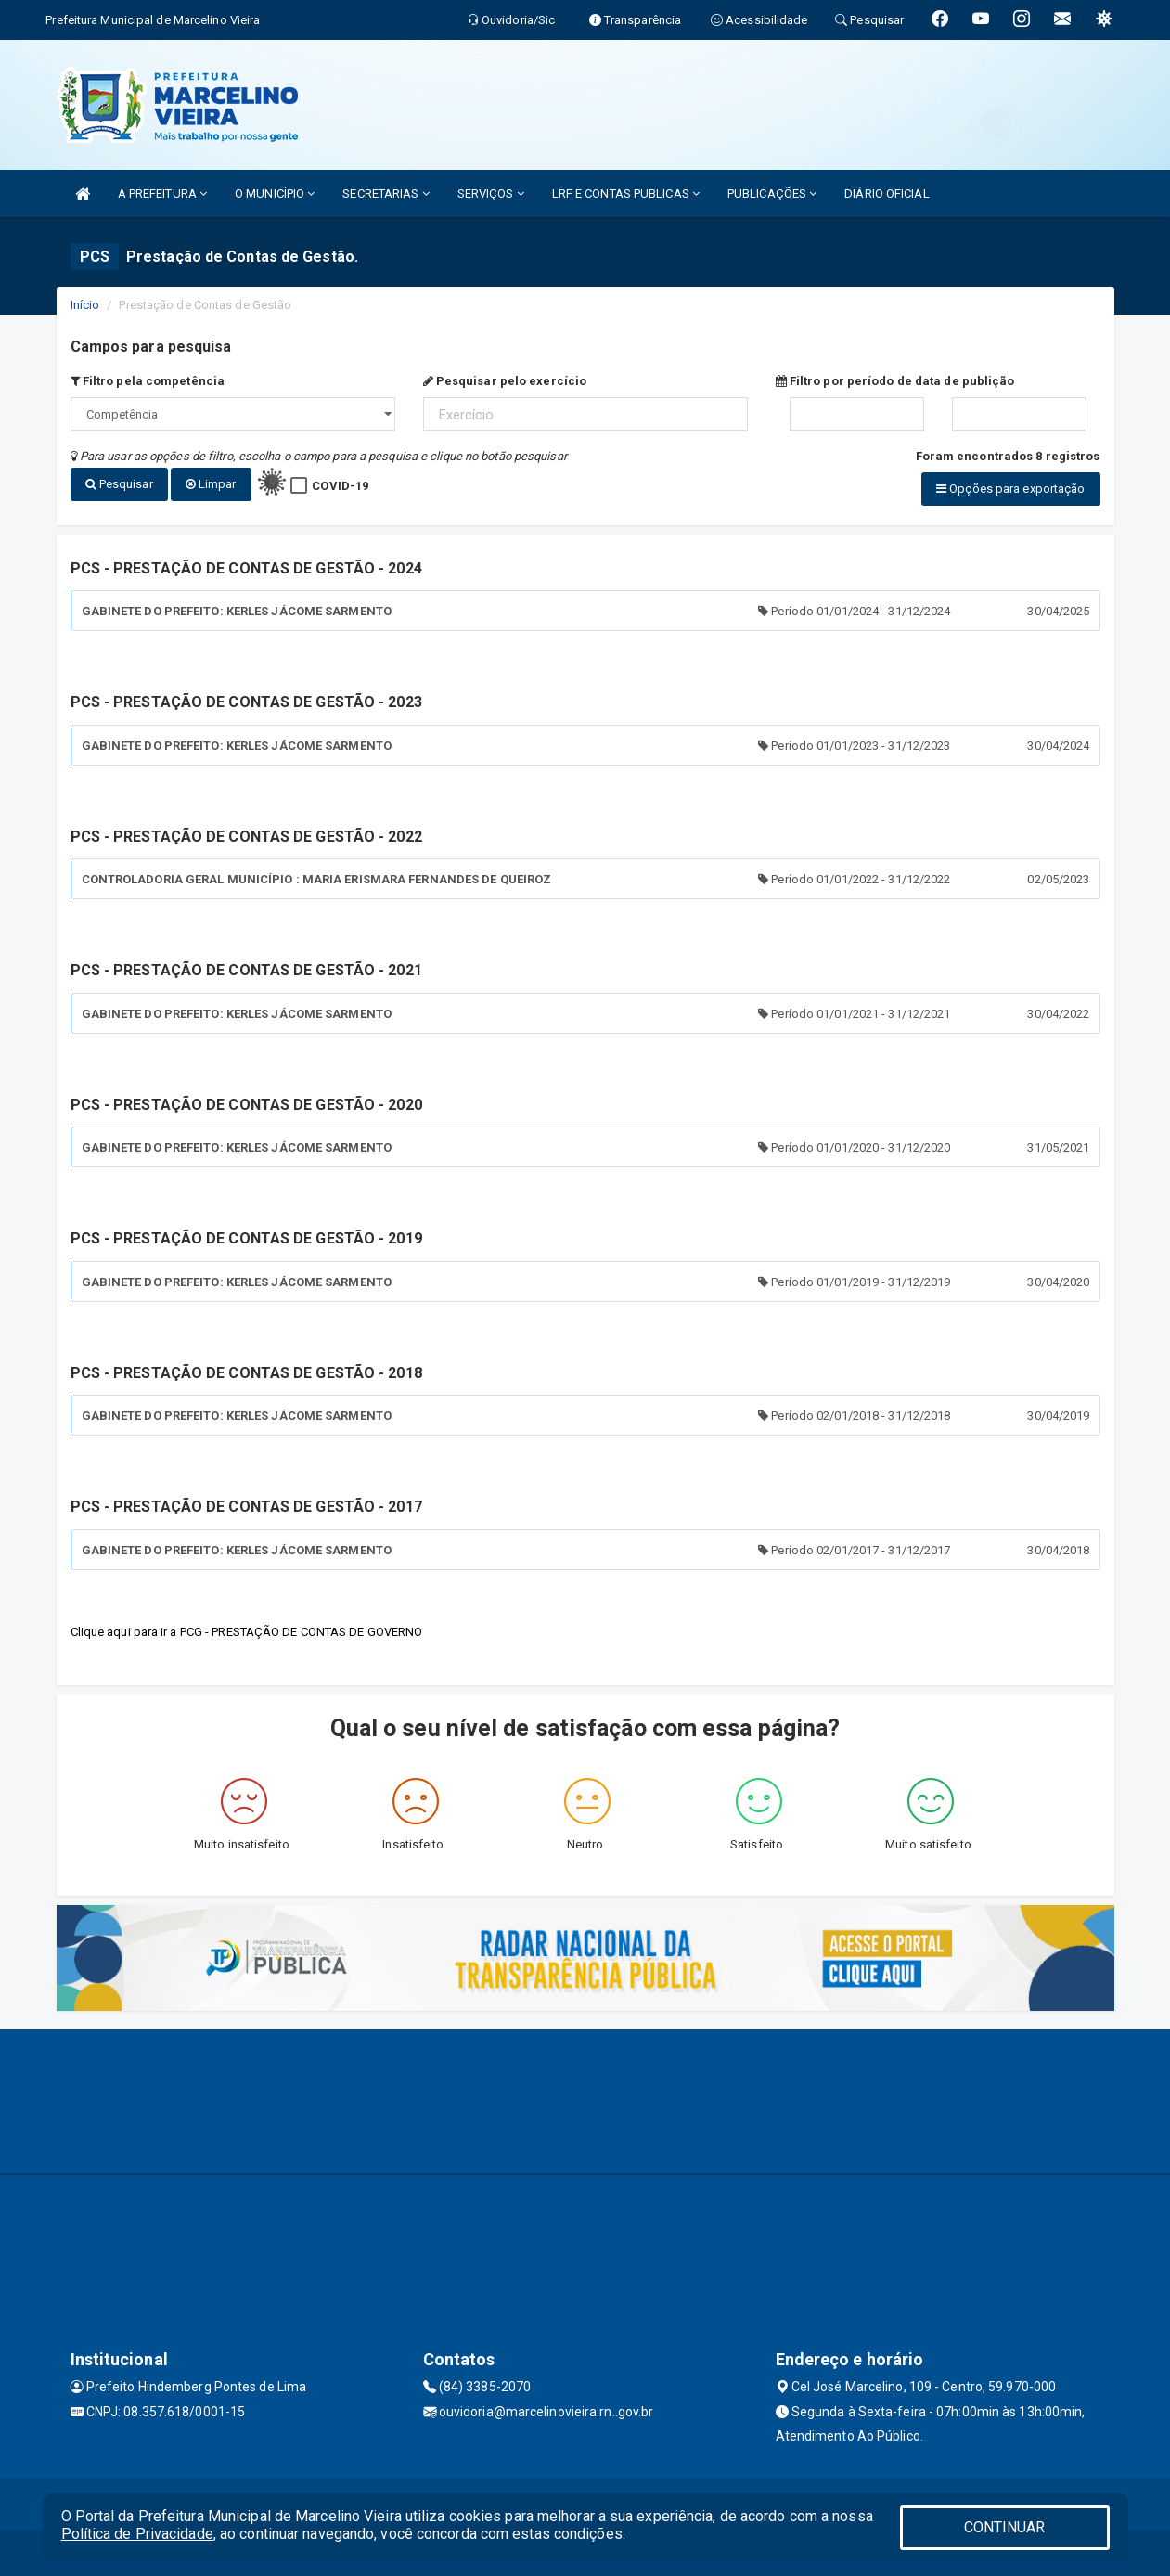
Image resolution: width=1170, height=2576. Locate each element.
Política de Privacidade (137, 2534)
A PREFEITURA (162, 193)
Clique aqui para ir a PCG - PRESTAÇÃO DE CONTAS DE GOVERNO (247, 1632)
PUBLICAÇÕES (771, 193)
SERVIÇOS (490, 193)
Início (85, 305)
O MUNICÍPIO (275, 193)
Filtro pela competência (148, 381)
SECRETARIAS (385, 193)
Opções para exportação (1010, 489)
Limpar (211, 484)
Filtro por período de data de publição (895, 381)
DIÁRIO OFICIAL (886, 193)
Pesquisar (119, 484)
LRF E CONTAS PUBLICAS (626, 193)
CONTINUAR (1005, 2527)
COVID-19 (340, 486)
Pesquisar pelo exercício (505, 381)
